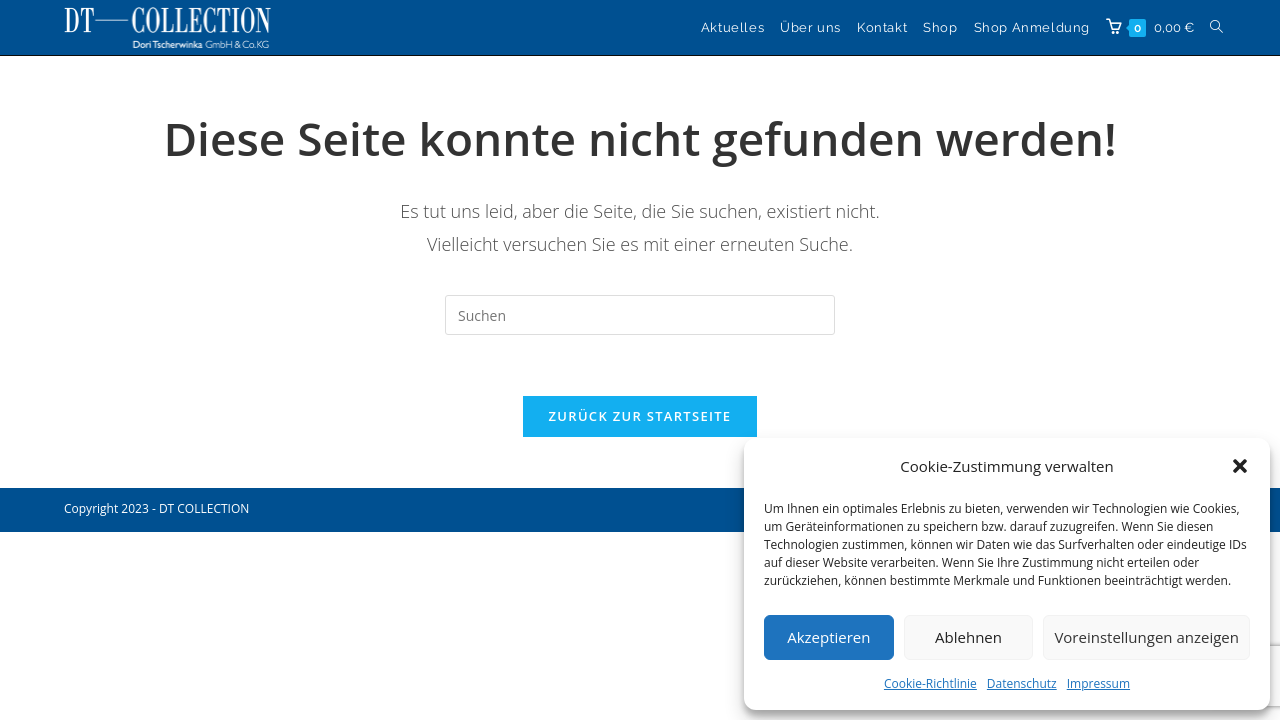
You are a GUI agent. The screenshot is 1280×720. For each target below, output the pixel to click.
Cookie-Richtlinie (930, 683)
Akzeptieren (828, 637)
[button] (1240, 466)
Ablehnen (968, 637)
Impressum (1098, 683)
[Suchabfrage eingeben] (640, 315)
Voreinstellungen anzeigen (1146, 637)
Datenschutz (1022, 683)
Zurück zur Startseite (640, 416)
